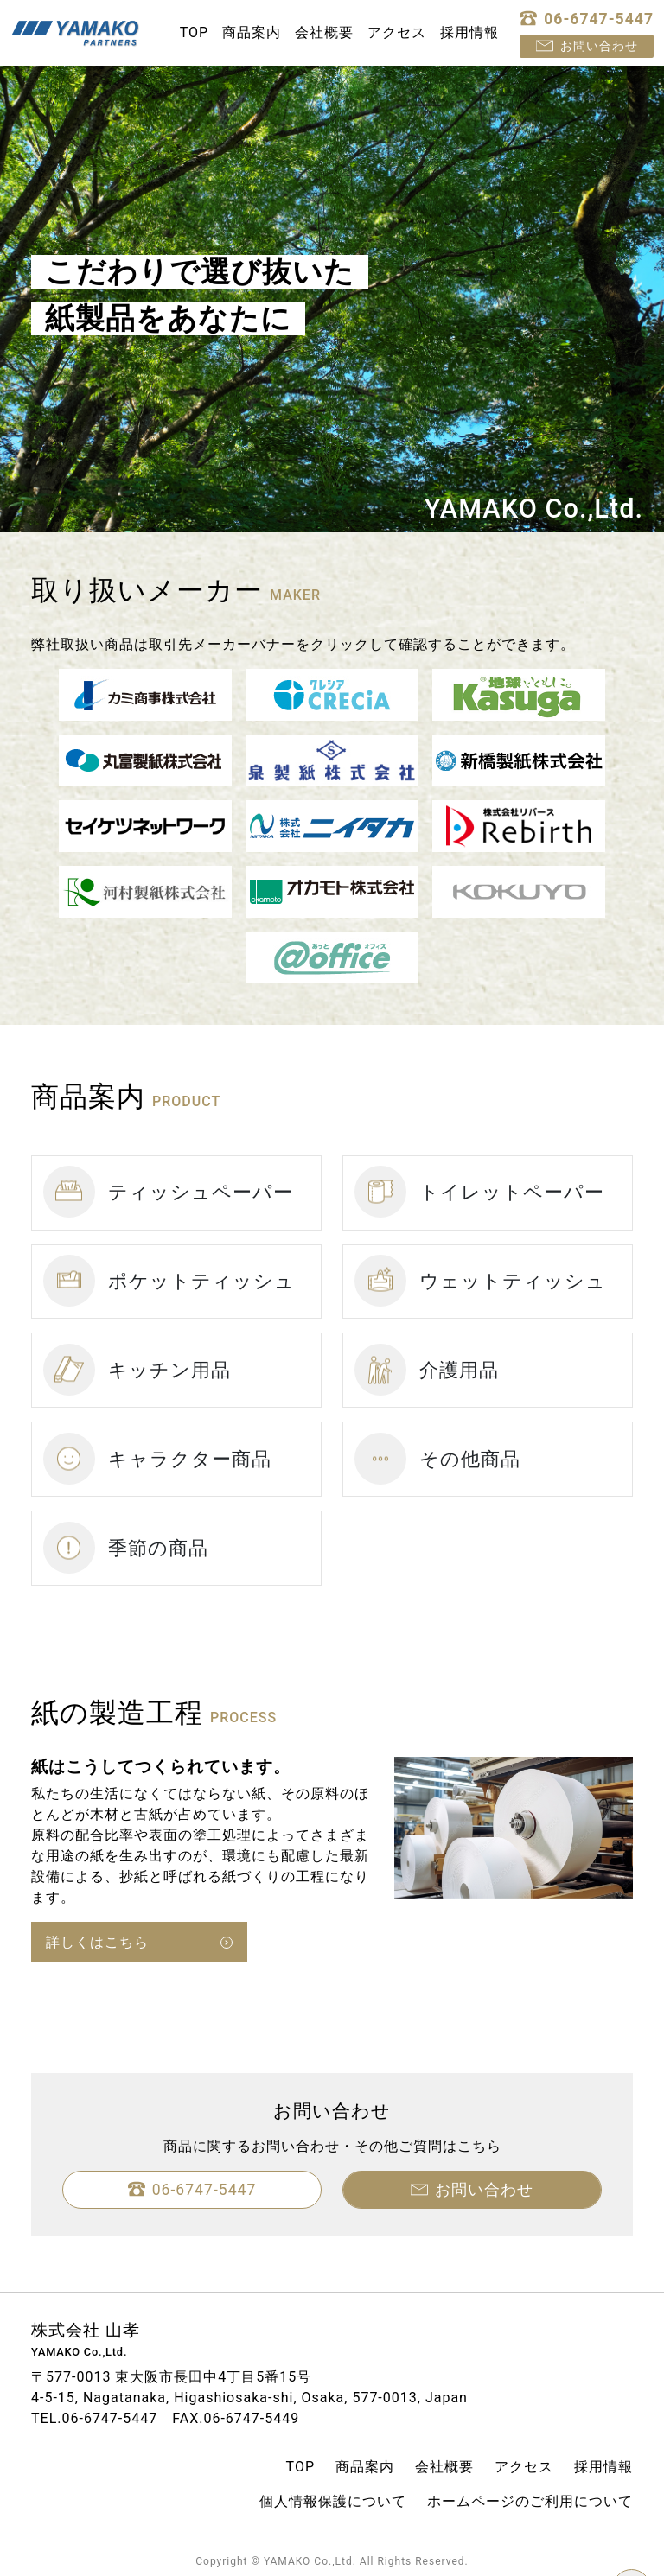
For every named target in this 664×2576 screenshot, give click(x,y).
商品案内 (251, 32)
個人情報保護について (332, 2501)
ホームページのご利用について (530, 2501)
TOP (194, 32)
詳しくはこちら (97, 1942)
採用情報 (469, 32)
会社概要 (324, 32)
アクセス (396, 32)
